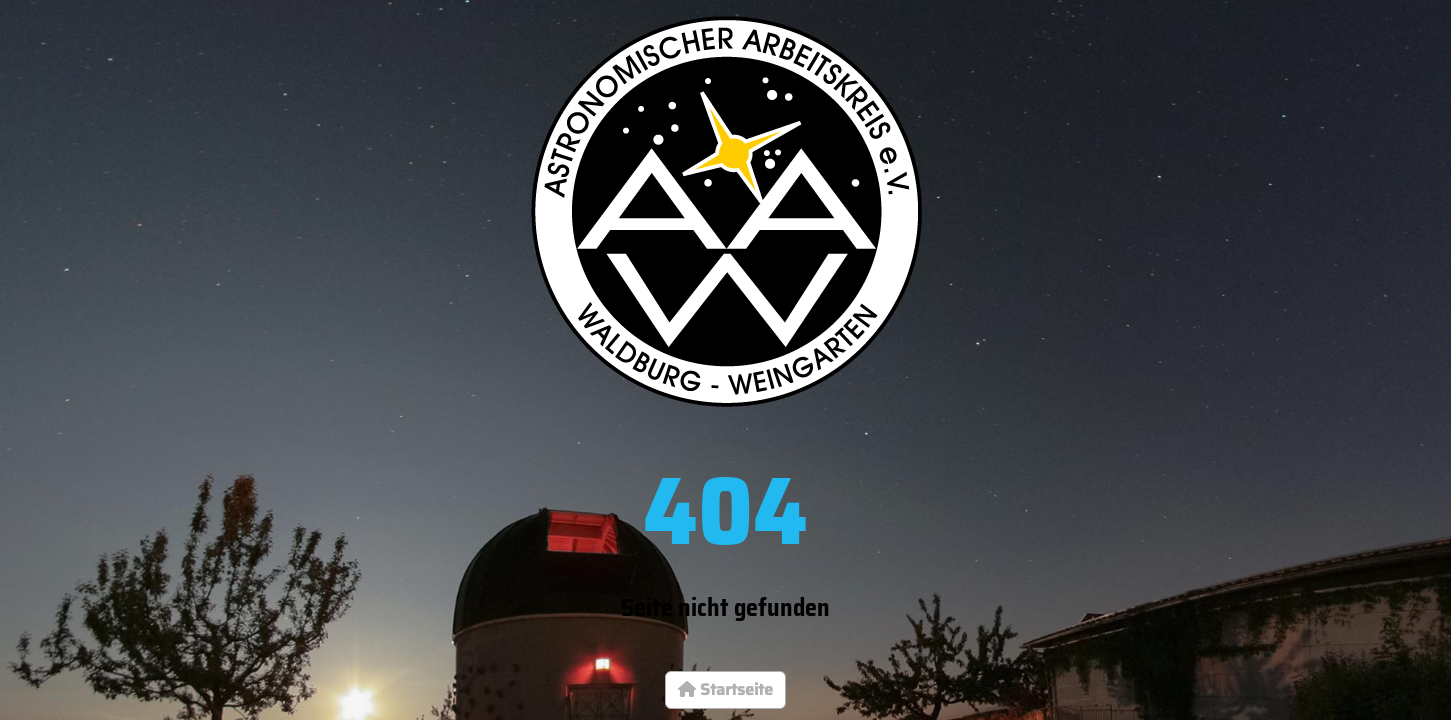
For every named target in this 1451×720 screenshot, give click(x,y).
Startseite (725, 689)
